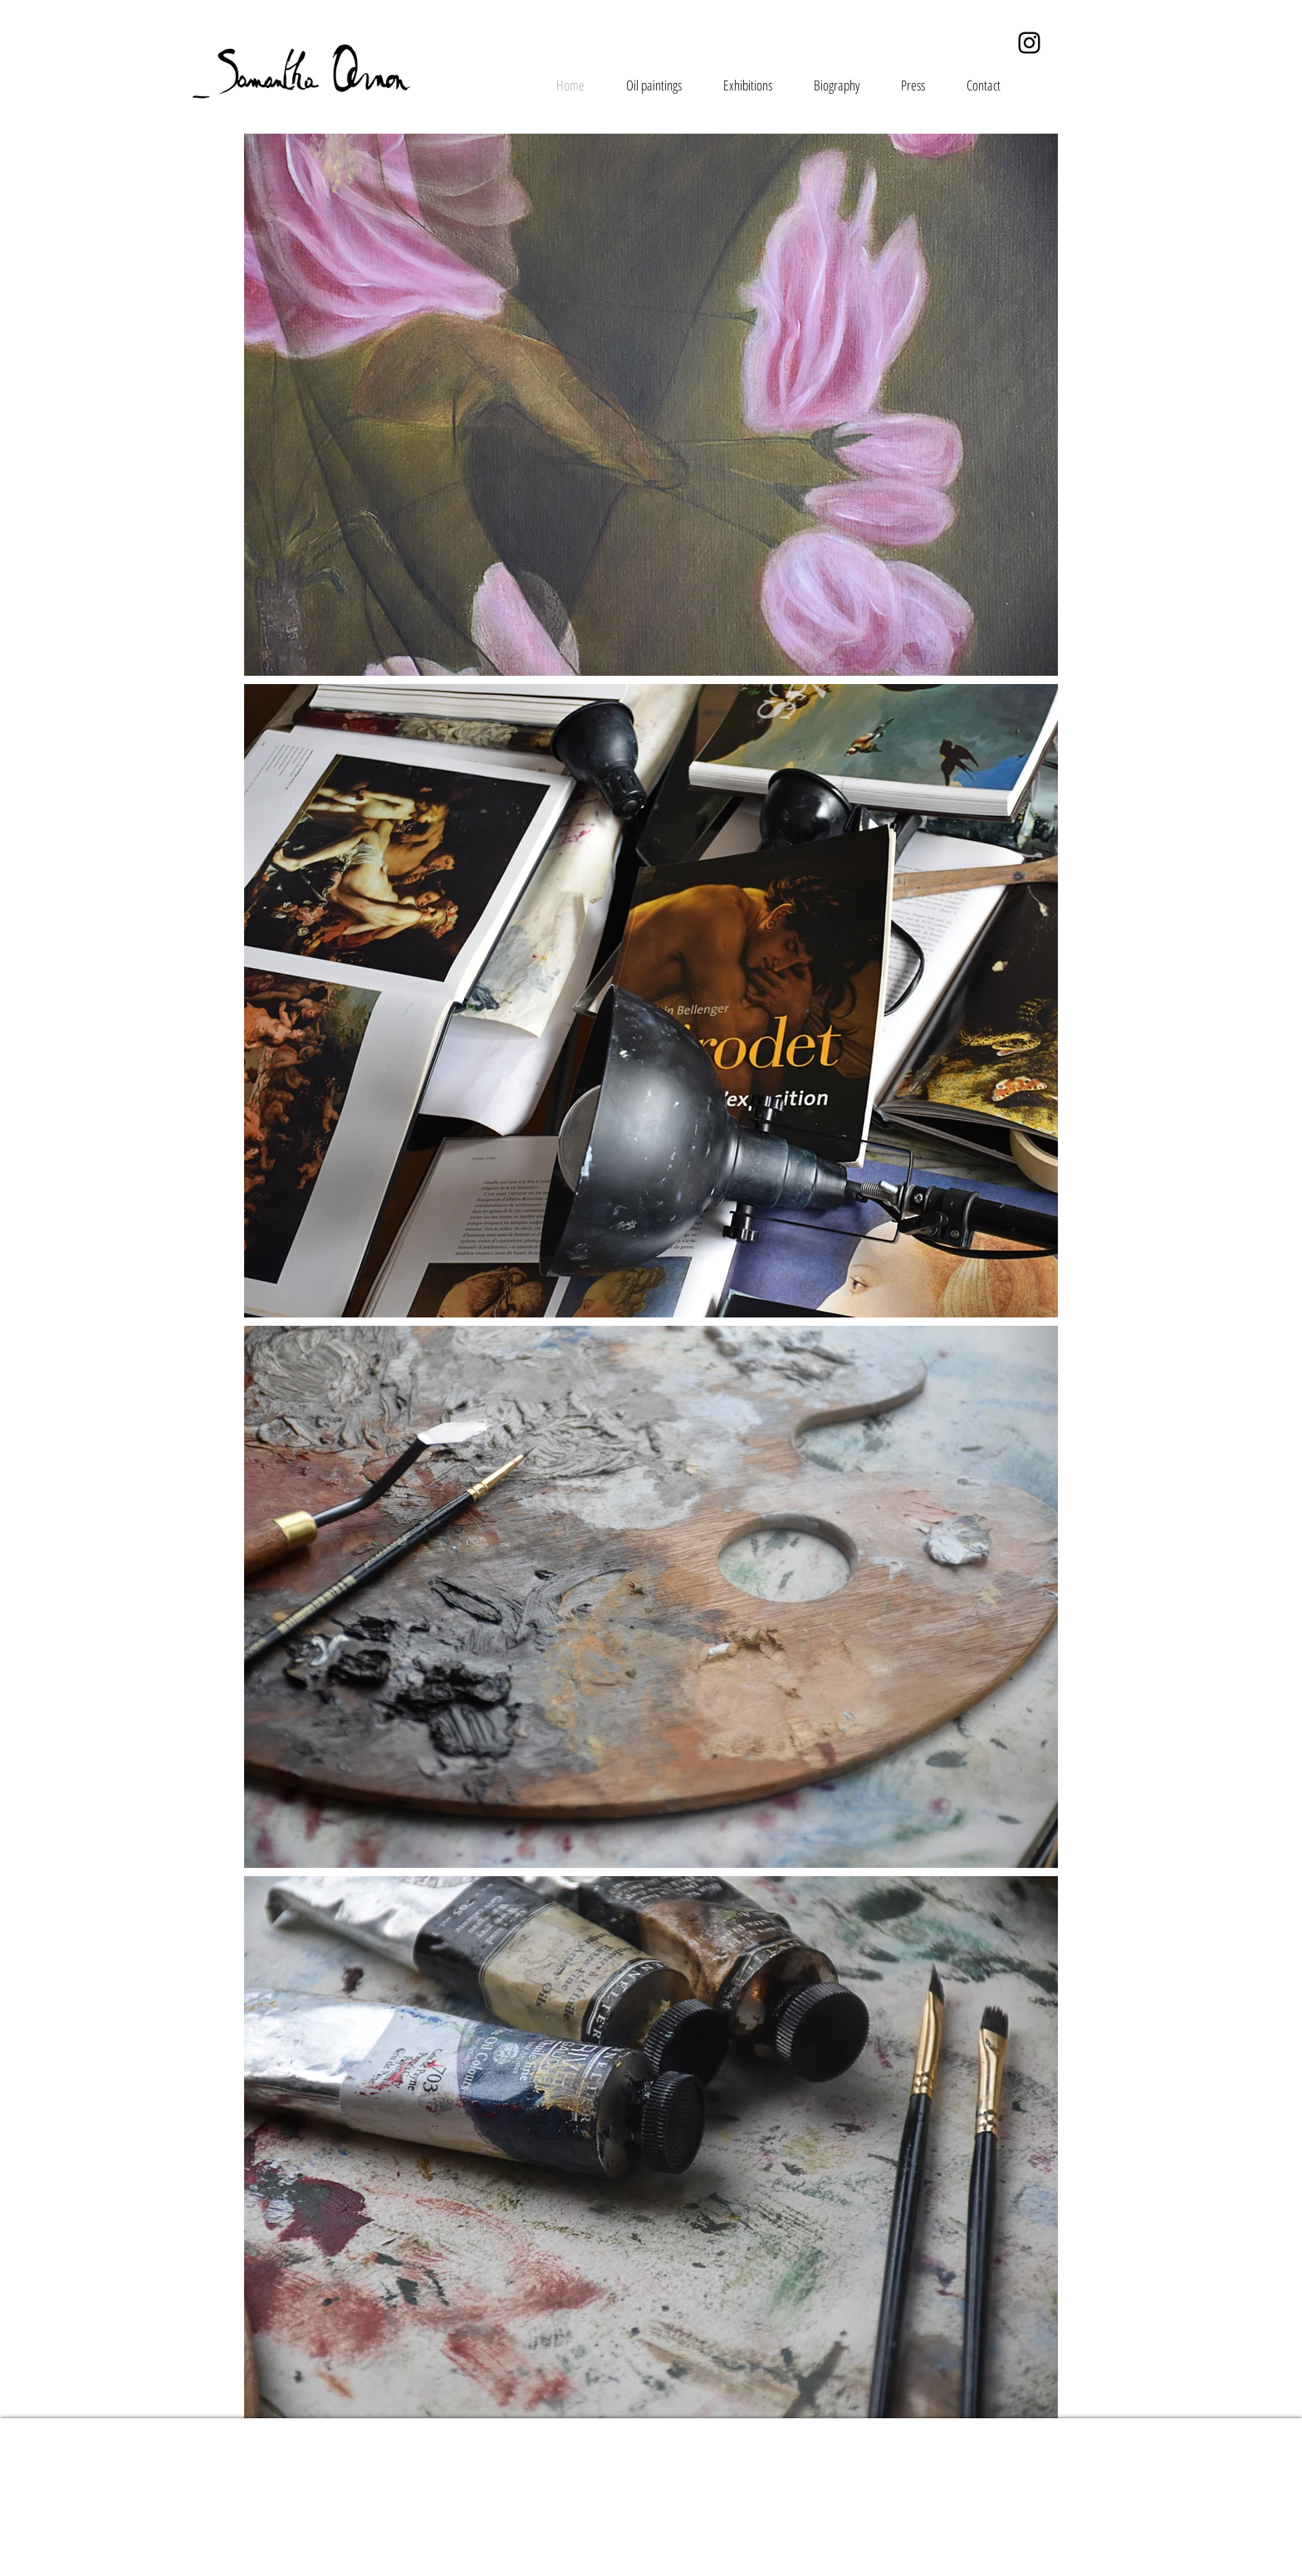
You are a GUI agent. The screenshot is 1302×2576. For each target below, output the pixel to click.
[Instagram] (1029, 42)
